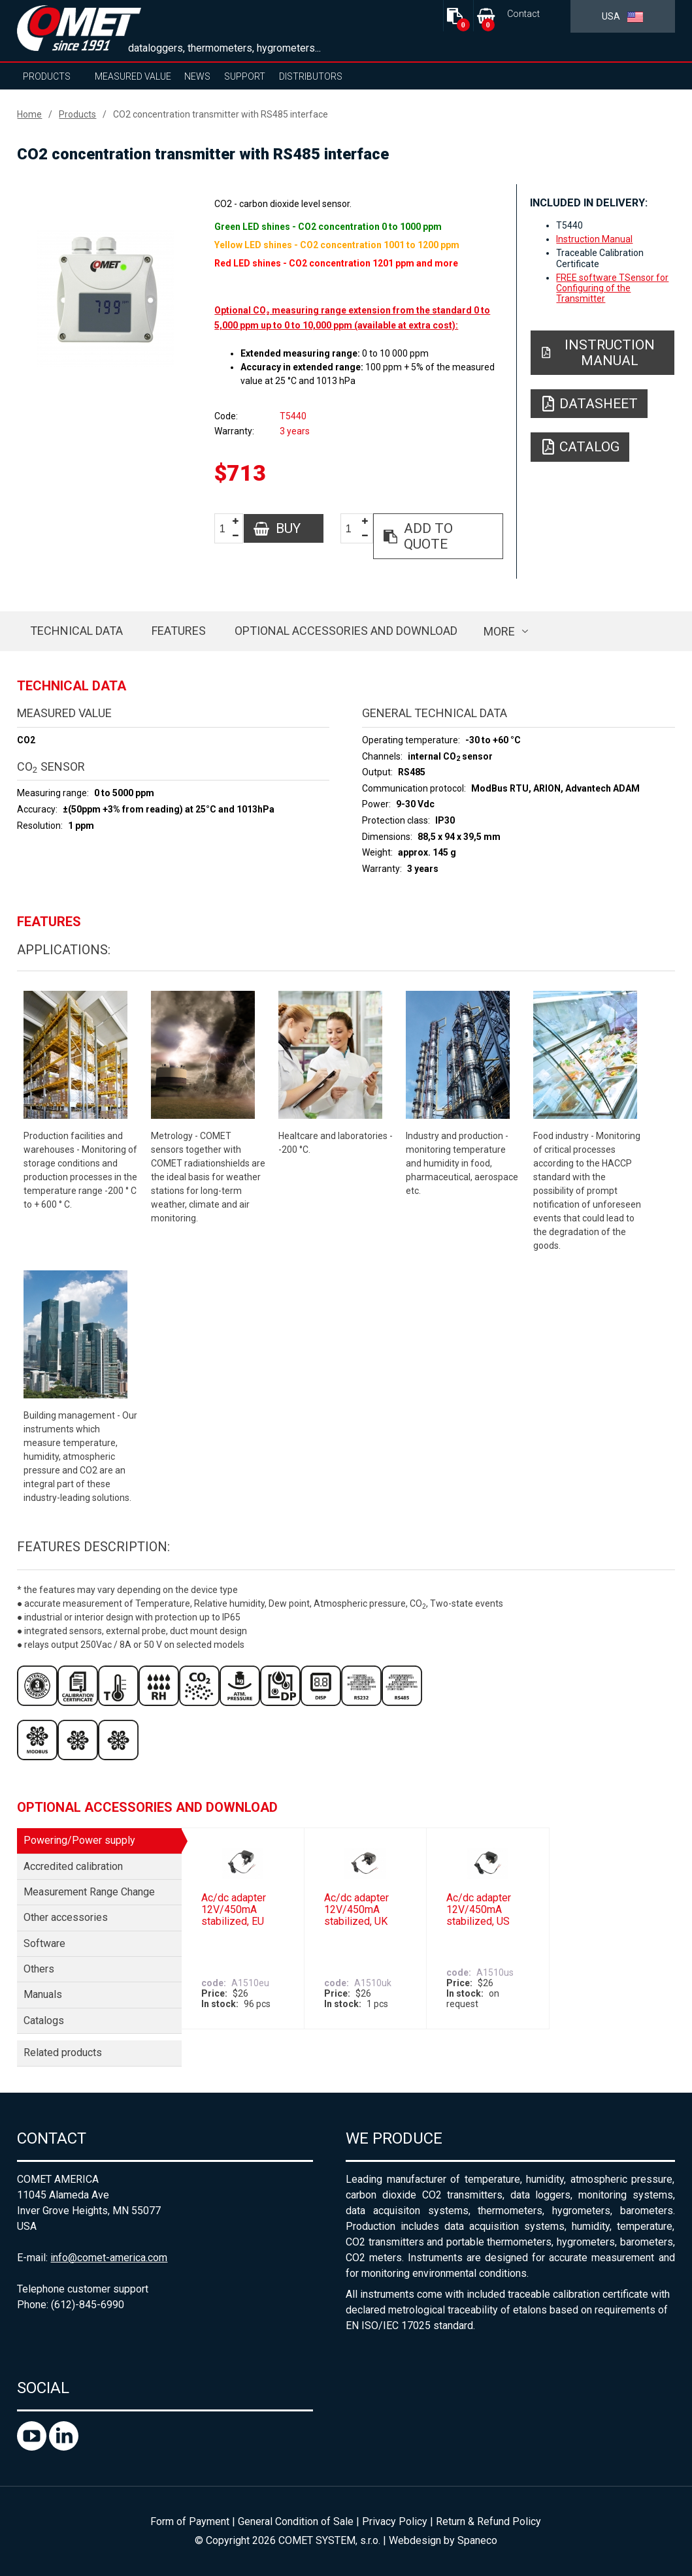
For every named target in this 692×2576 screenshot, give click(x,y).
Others (39, 1969)
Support (244, 76)
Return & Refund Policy (488, 2521)
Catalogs (44, 2020)
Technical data (76, 630)
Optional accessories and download (346, 630)
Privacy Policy (394, 2521)
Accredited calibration (73, 1866)
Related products (63, 2052)
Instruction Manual (594, 239)
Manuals (43, 1994)
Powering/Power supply (79, 1840)
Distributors (310, 76)
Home (29, 114)
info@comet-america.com (108, 2257)
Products (47, 76)
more (499, 631)
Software (44, 1943)
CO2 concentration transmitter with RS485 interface (220, 114)
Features (179, 630)
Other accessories (66, 1917)
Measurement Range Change (89, 1892)
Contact (523, 14)
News (197, 76)
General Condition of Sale (296, 2521)
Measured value (133, 76)
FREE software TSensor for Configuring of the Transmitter (612, 288)
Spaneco (477, 2540)
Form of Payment (189, 2521)
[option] (106, 298)
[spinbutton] (227, 528)
